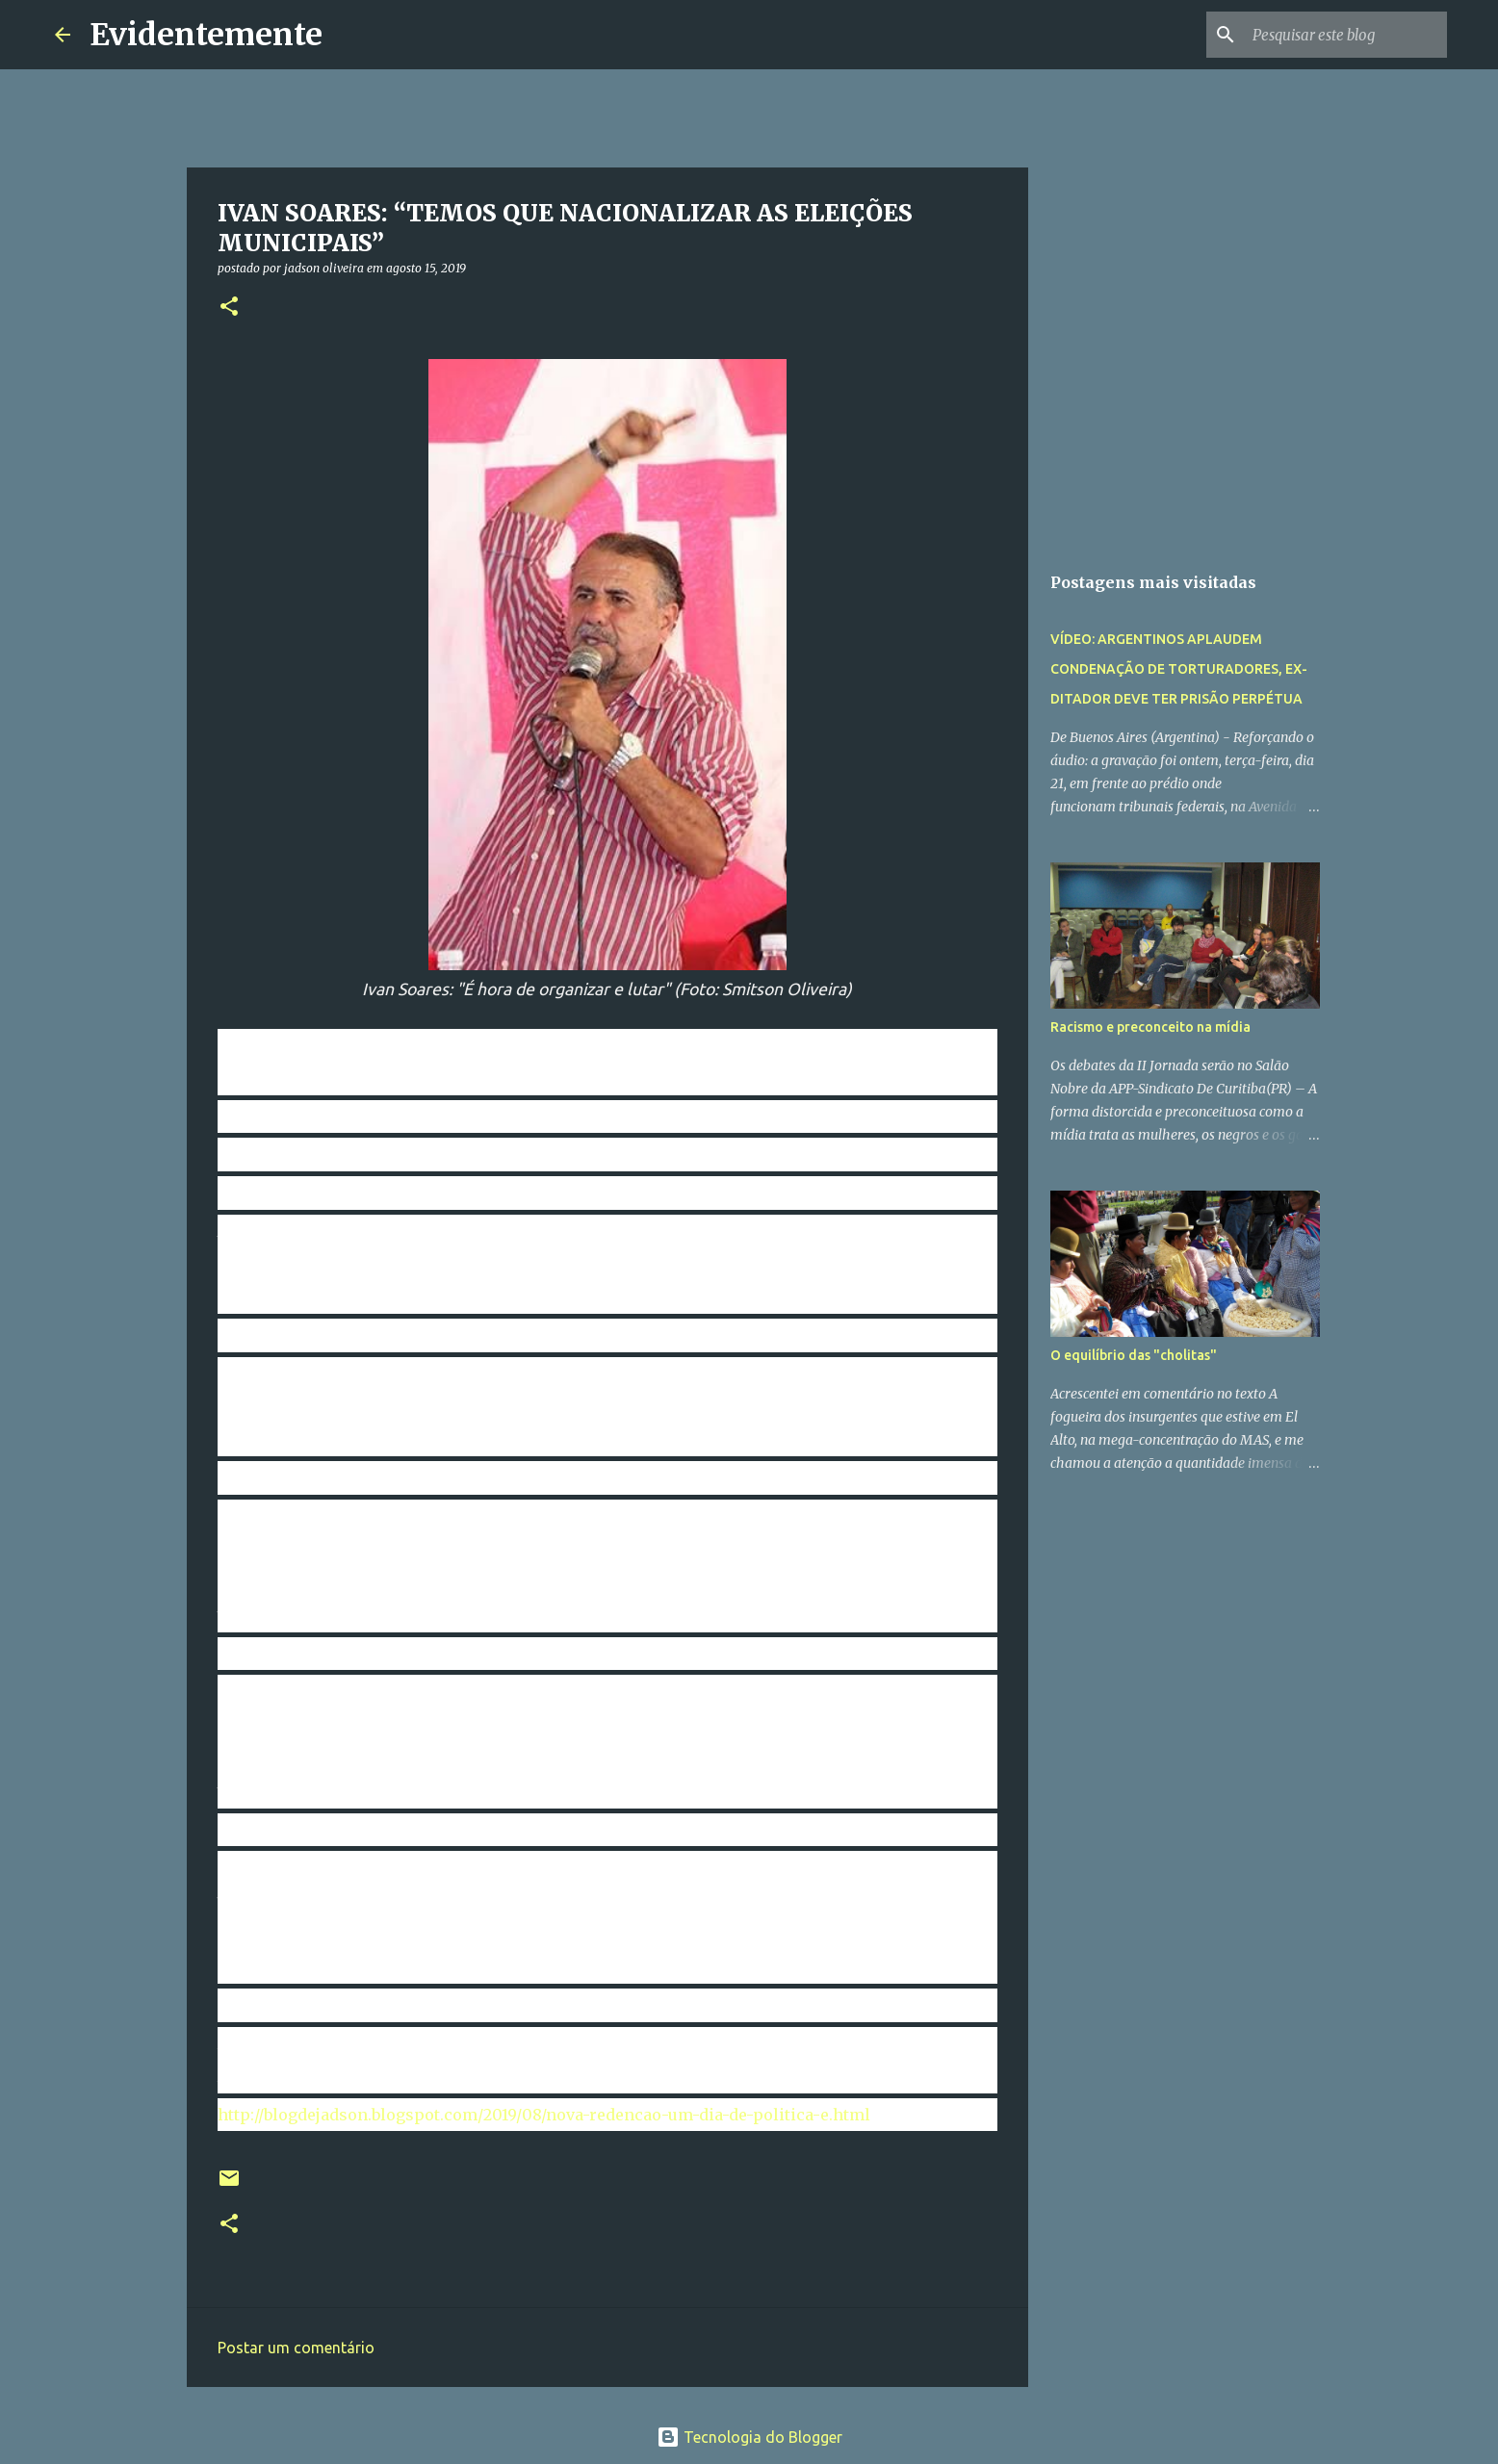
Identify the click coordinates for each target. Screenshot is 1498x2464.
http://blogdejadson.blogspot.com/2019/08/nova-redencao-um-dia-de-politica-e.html (544, 2114)
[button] (229, 308)
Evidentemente (206, 34)
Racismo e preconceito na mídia (1150, 1027)
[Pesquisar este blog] (1346, 35)
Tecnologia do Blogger (749, 2437)
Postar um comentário (296, 2347)
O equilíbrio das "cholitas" (1133, 1355)
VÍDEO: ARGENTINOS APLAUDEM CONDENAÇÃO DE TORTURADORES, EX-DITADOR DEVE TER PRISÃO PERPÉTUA (1178, 668)
